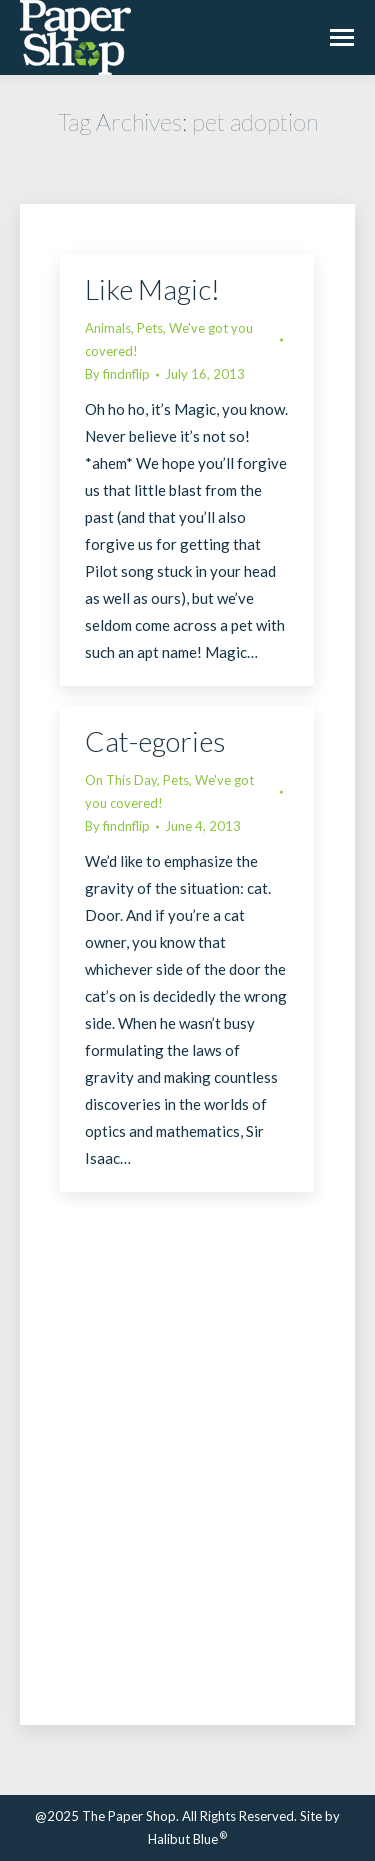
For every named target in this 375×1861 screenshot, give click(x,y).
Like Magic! (152, 289)
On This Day (121, 780)
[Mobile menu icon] (342, 37)
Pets (150, 328)
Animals (108, 328)
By (117, 374)
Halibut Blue (187, 1839)
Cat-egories (155, 741)
